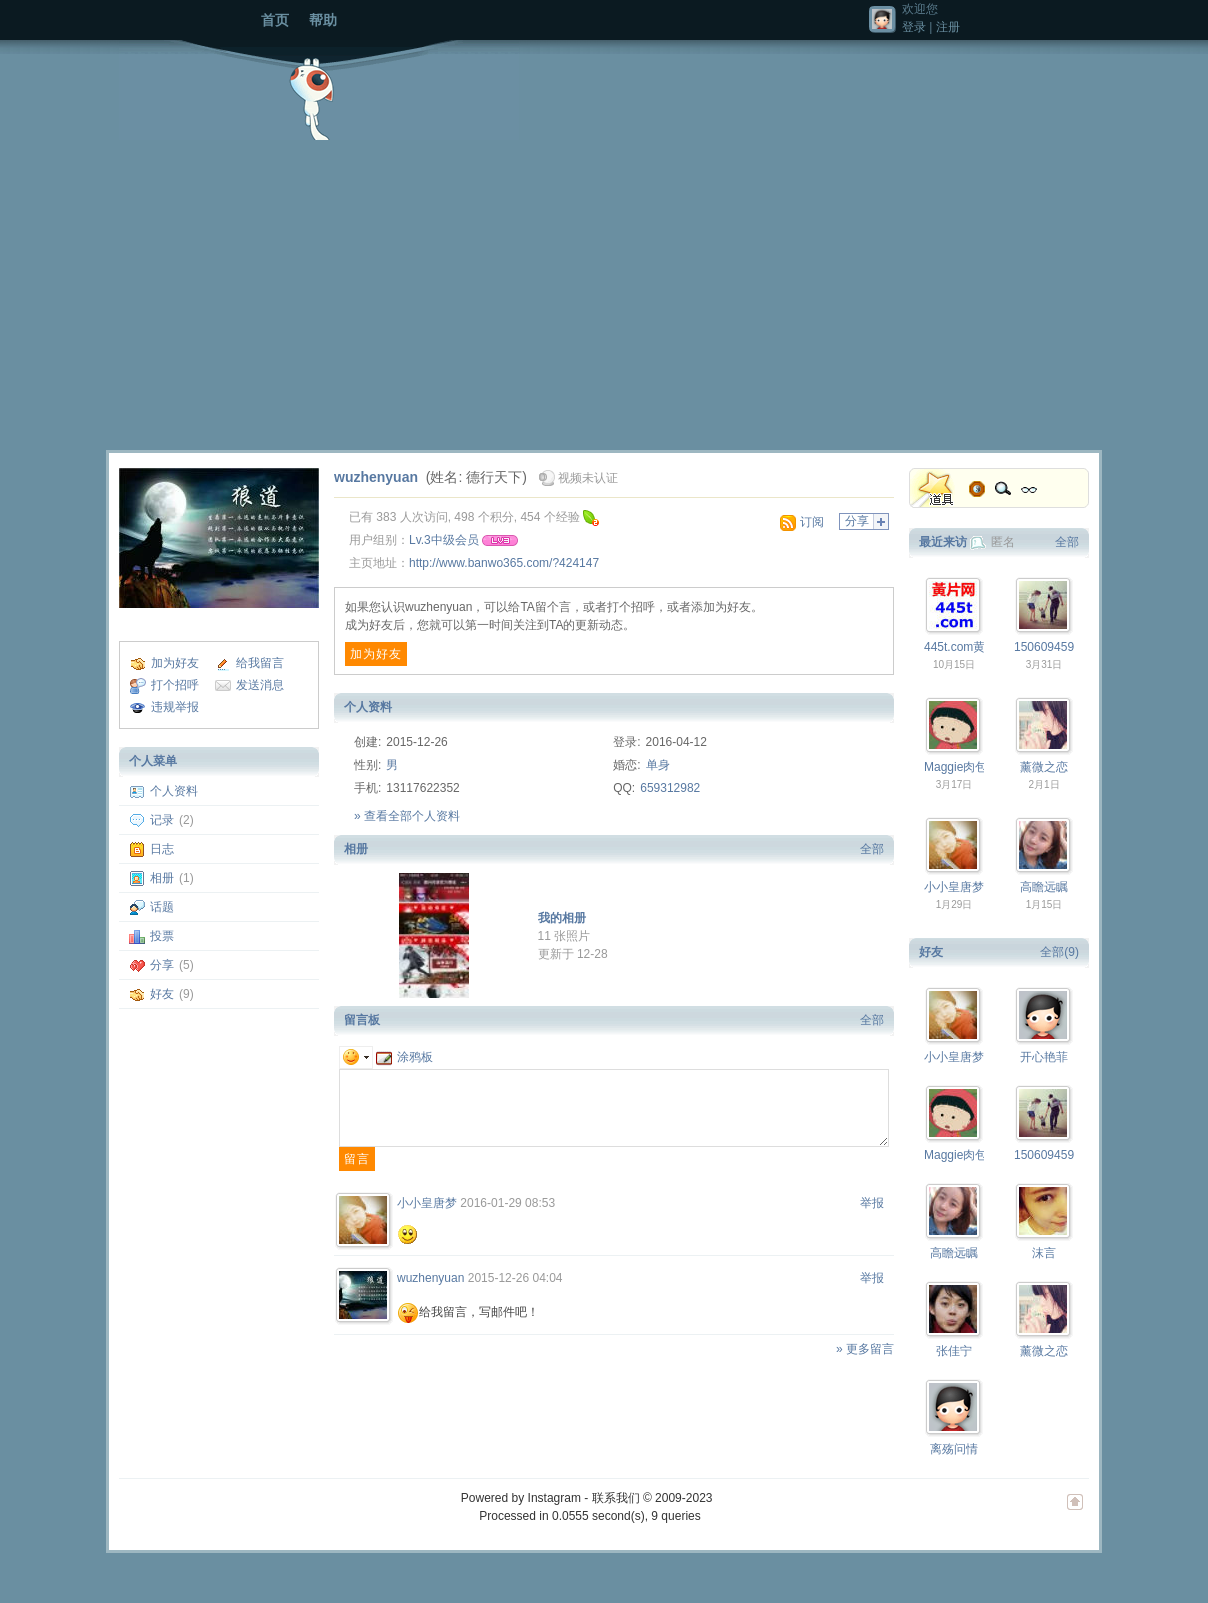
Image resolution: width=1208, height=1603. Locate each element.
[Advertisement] (604, 290)
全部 (872, 849)
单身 (658, 765)
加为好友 (175, 663)
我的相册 (562, 918)
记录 (162, 820)
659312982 (670, 788)
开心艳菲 (1044, 1057)
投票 (162, 936)
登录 (914, 27)
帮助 (323, 20)
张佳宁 (954, 1351)
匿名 (1003, 542)
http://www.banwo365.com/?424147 (504, 563)
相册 (162, 878)
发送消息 (260, 685)
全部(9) (1059, 952)
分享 (162, 965)
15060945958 (1050, 647)
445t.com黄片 (960, 647)
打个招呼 (175, 685)
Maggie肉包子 (961, 767)
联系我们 (616, 1498)
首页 (275, 20)
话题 (162, 907)
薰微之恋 (1044, 767)
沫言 (1044, 1253)
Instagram (554, 1498)
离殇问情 (954, 1449)
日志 (162, 849)
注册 (948, 27)
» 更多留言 (865, 1349)
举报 (872, 1203)
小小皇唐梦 (427, 1203)
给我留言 (260, 663)
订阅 (812, 522)
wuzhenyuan (376, 477)
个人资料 (174, 791)
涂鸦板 (404, 1057)
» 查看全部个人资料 (407, 816)
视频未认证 (588, 478)
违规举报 (175, 707)
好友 (162, 994)
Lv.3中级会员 (444, 540)
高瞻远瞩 (1044, 887)
